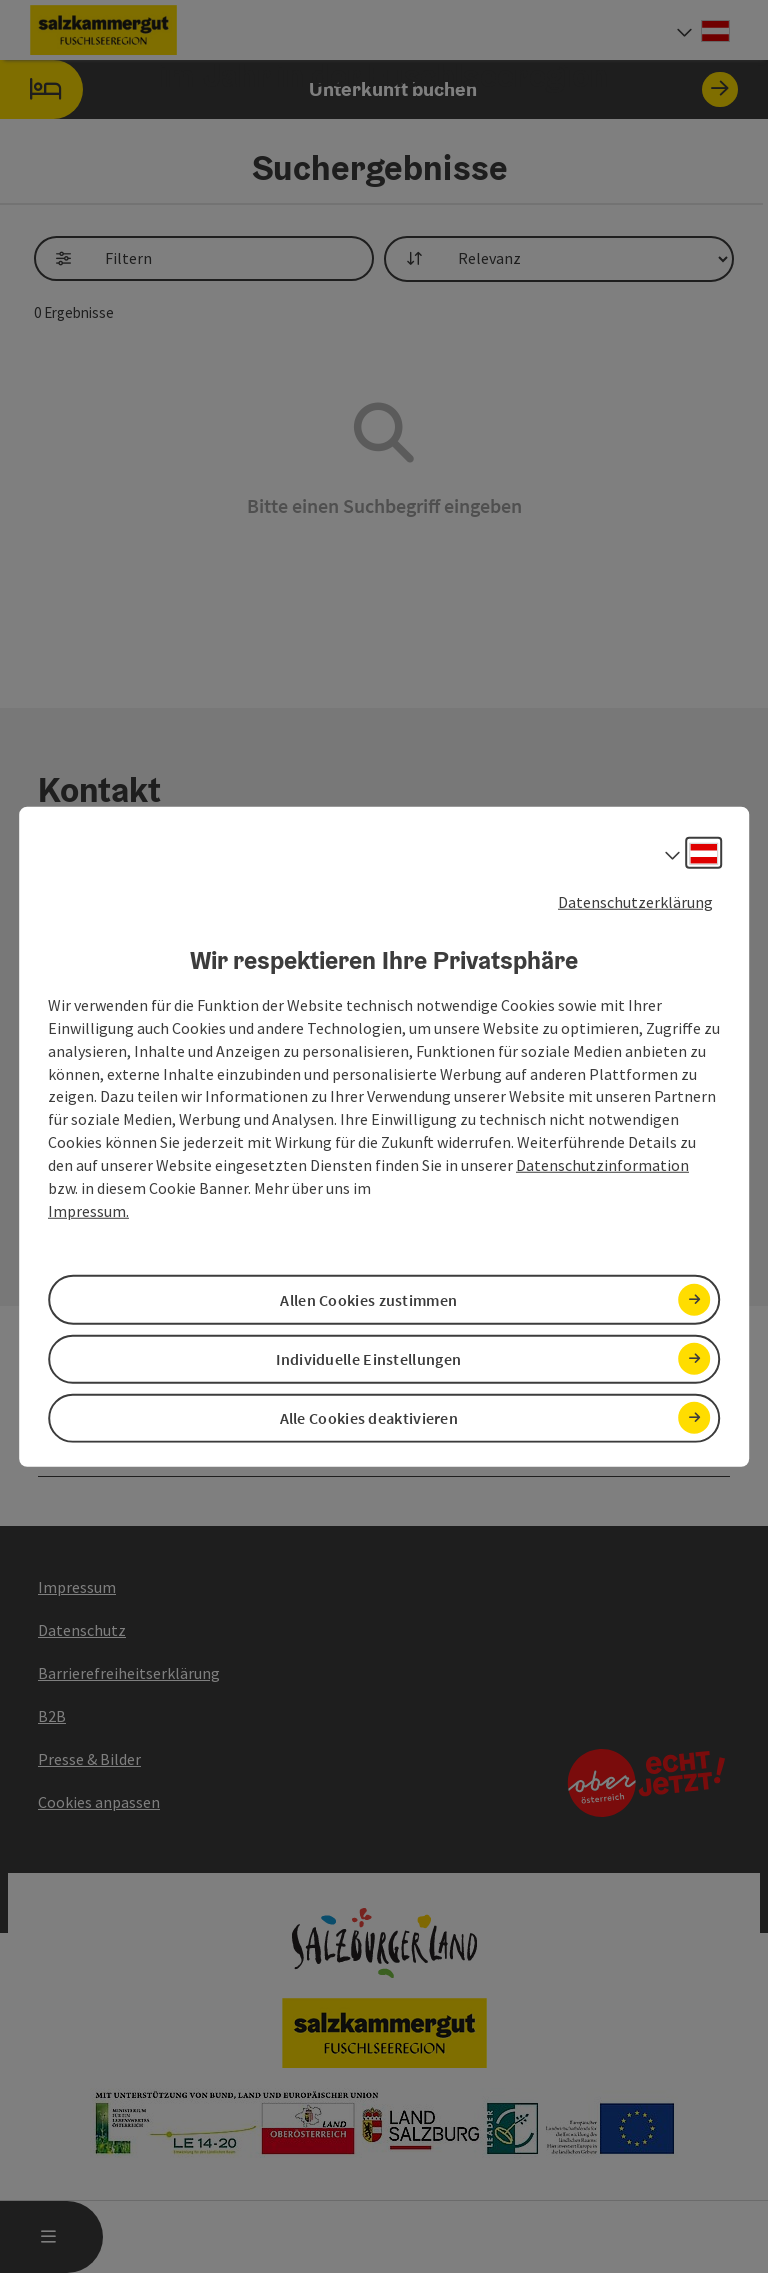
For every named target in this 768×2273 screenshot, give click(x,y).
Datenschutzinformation (602, 1165)
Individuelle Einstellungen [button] (368, 1358)
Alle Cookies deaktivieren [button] (369, 1418)
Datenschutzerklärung (635, 901)
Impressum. (88, 1210)
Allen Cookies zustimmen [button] (368, 1299)
